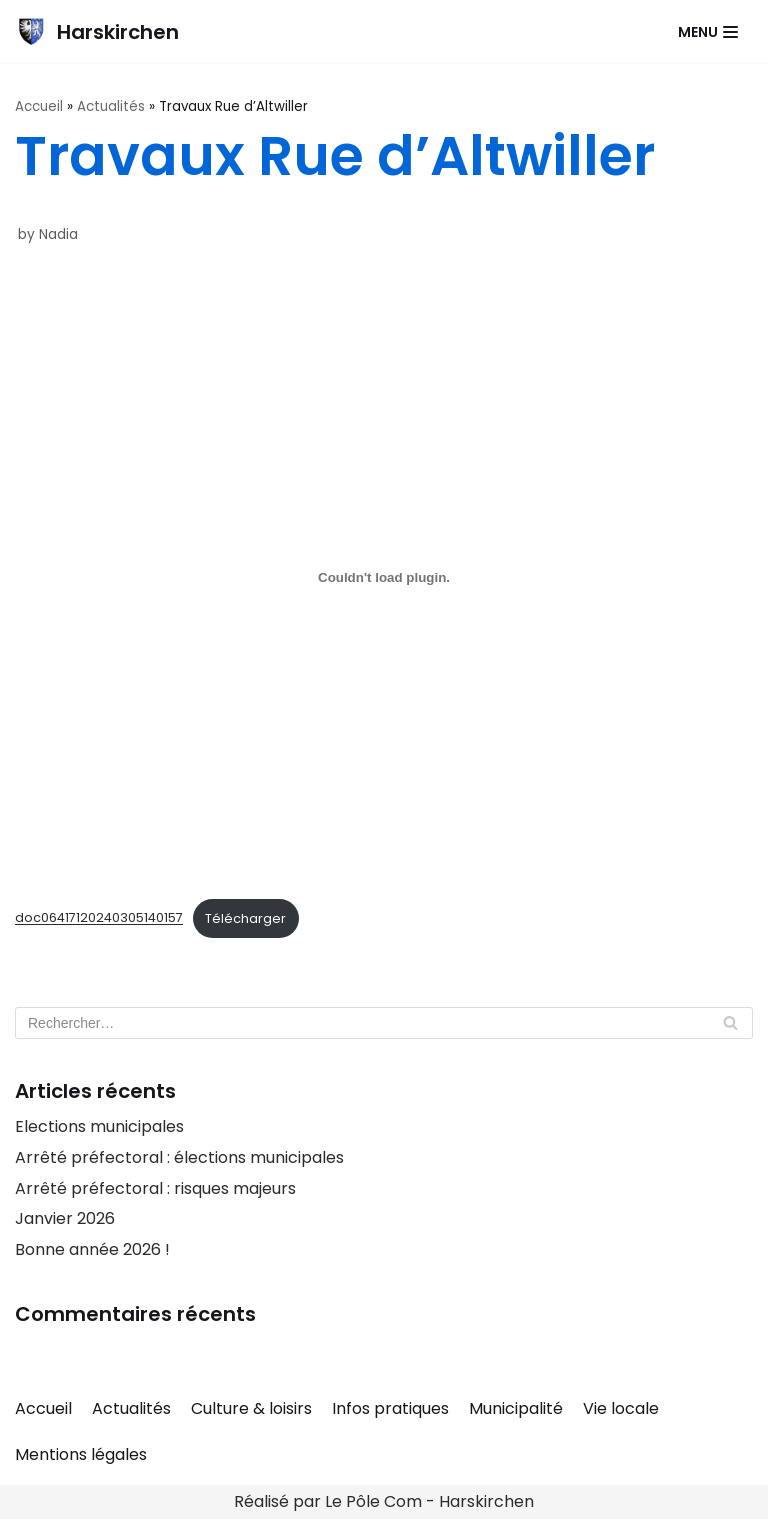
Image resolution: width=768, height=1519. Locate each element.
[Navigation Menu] (708, 32)
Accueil (39, 106)
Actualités (111, 106)
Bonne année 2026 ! (92, 1249)
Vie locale (621, 1408)
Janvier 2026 (65, 1218)
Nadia (58, 234)
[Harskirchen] (97, 31)
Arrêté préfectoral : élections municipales (179, 1157)
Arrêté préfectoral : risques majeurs (155, 1188)
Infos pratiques (390, 1408)
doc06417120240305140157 (99, 918)
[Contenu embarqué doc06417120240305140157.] (384, 578)
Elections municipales (99, 1126)
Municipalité (516, 1408)
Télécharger (245, 918)
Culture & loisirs (251, 1408)
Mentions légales (81, 1454)
